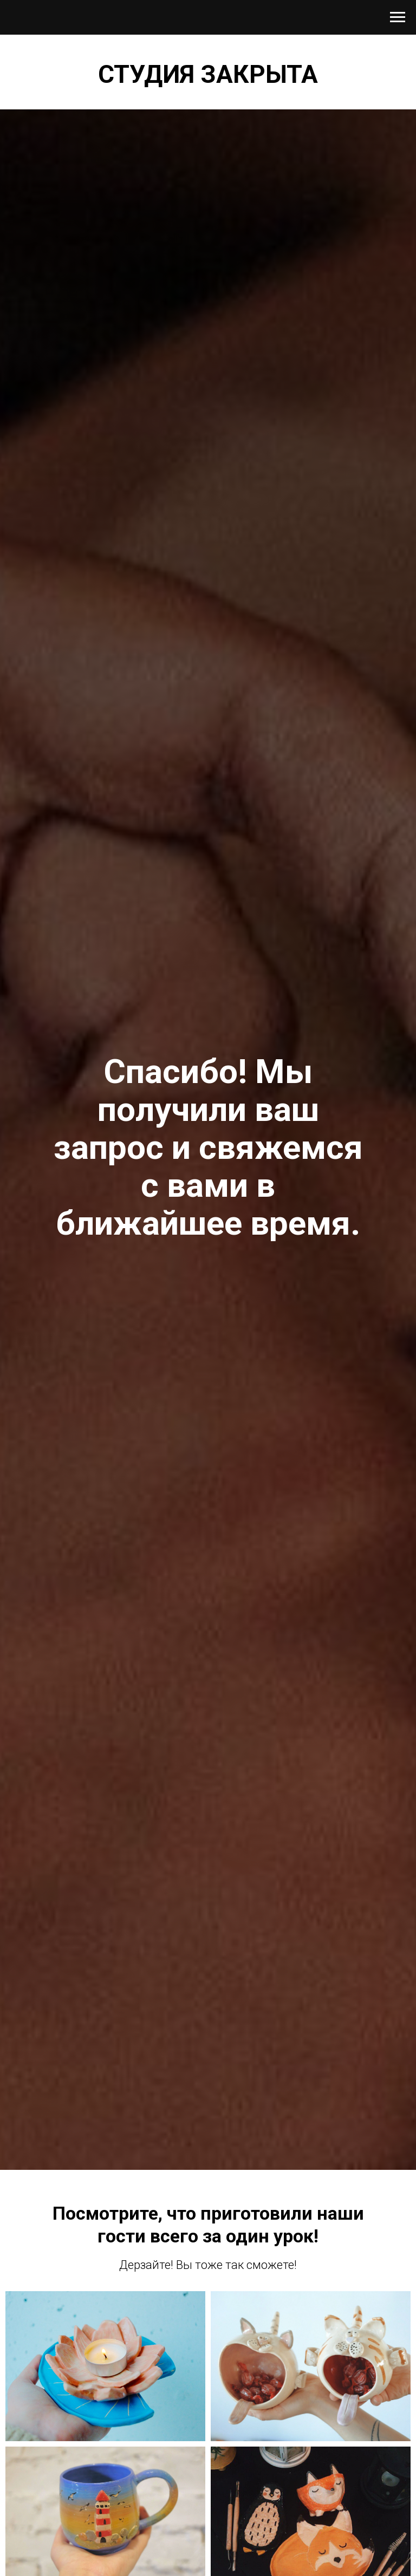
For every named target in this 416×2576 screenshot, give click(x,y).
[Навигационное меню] (397, 17)
